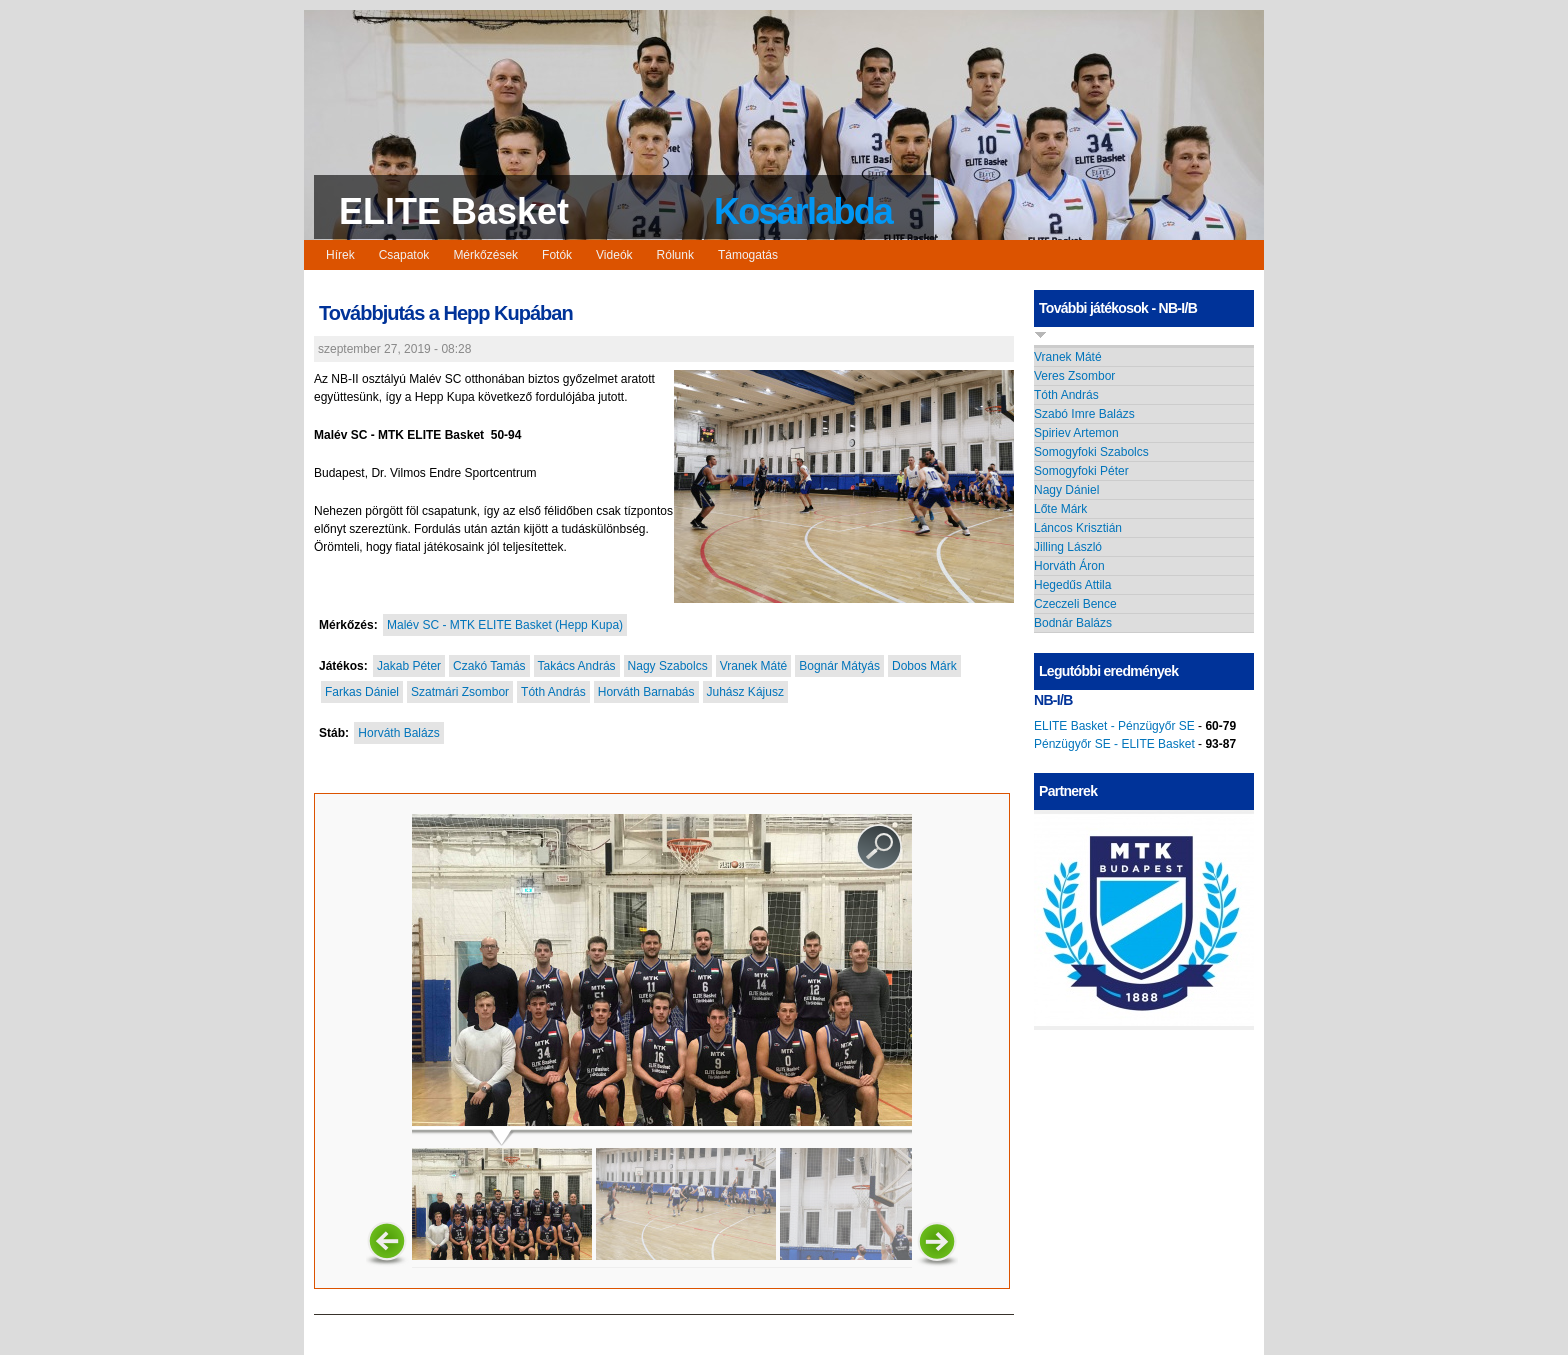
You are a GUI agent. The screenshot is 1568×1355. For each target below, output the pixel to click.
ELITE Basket (454, 211)
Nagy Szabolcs (668, 666)
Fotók (557, 255)
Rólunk (675, 255)
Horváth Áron (1069, 566)
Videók (614, 255)
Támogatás (748, 255)
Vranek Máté (754, 666)
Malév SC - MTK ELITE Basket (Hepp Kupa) (505, 625)
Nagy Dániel (1066, 490)
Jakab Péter (409, 666)
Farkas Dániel (362, 692)
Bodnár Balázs (1073, 623)
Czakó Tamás (489, 666)
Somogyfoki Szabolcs (1091, 452)
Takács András (577, 666)
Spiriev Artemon (1076, 433)
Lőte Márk (1060, 509)
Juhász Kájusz (745, 692)
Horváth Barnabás (646, 692)
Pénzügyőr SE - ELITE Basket (1114, 744)
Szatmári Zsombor (460, 692)
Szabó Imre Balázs (1084, 414)
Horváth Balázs (398, 733)
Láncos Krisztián (1078, 528)
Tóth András (553, 692)
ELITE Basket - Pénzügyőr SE (1114, 726)
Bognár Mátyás (839, 666)
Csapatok (404, 255)
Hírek (340, 255)
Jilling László (1068, 547)
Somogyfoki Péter (1081, 471)
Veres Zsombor (1074, 376)
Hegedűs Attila (1072, 585)
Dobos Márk (924, 666)
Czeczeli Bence (1075, 604)
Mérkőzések (485, 255)
